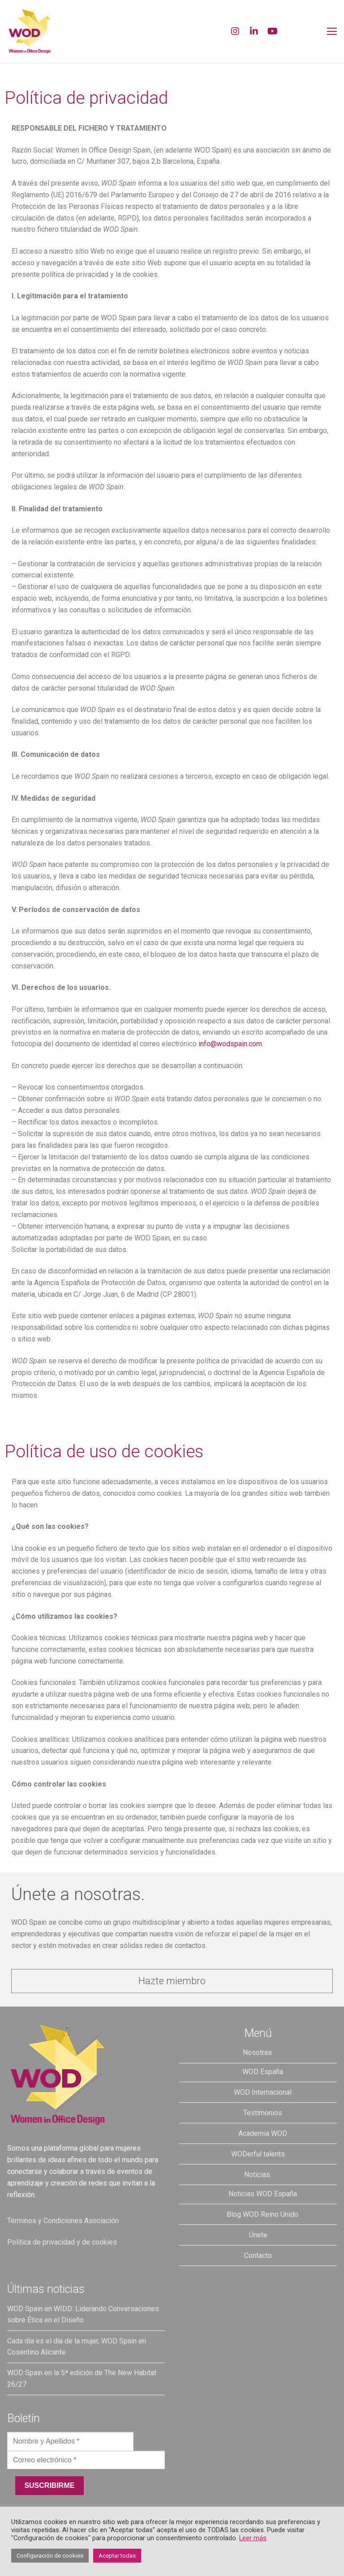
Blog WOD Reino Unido (262, 2214)
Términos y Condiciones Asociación (63, 2220)
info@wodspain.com (230, 1044)
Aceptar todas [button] (117, 2555)
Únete (258, 2235)
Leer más (253, 2538)
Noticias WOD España (262, 2194)
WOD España (262, 2071)
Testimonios (262, 2113)
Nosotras (258, 2052)
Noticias (258, 2174)
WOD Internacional (263, 2092)
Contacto (258, 2255)
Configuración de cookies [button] (50, 2555)
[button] (172, 1981)
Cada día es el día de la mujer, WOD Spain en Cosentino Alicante (76, 2347)
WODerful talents (258, 2154)
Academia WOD (262, 2133)
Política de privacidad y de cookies (62, 2242)
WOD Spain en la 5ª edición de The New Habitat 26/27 (81, 2378)
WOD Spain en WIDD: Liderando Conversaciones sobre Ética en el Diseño (83, 2314)
